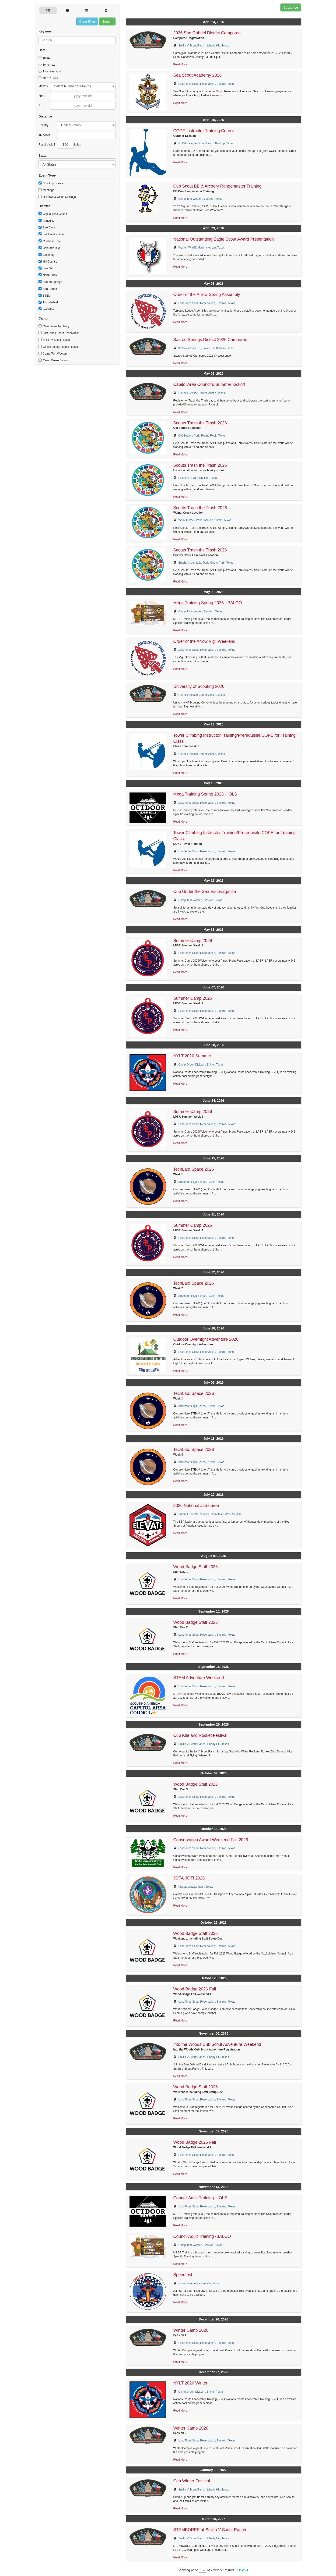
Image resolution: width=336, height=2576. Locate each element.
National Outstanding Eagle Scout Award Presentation (223, 239)
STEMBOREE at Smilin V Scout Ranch (209, 2529)
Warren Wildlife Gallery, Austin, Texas (201, 247)
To (77, 105)
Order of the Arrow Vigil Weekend (204, 641)
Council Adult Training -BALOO (202, 2236)
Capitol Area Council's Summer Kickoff (209, 384)
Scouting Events (50, 183)
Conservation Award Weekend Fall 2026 (210, 1839)
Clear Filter (87, 21)
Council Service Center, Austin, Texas (201, 393)
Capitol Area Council (53, 214)
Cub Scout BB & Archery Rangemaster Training (217, 186)
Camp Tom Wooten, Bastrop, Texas (200, 198)
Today (44, 58)
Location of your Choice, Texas (197, 478)
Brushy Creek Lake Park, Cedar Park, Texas (205, 562)
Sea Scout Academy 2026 (197, 75)
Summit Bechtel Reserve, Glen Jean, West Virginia (210, 1514)
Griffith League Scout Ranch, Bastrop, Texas (206, 143)
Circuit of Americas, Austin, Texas (199, 2283)
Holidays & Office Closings (57, 197)
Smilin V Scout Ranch (54, 339)
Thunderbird (48, 302)
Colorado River (49, 248)
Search (107, 21)
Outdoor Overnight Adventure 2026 (205, 1339)
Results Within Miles (59, 145)
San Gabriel (48, 289)
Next (243, 2570)
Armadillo (46, 220)
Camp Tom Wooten (52, 353)
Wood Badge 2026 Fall (194, 1989)
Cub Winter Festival (191, 2481)
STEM (44, 295)
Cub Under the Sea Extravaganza (204, 891)
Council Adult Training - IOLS (200, 2198)
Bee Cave (46, 227)
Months (77, 86)
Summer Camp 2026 (192, 940)
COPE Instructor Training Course (204, 130)
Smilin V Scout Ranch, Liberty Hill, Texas (203, 45)
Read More (180, 64)
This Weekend (49, 71)
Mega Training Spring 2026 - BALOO (207, 602)
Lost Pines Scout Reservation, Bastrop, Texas (206, 83)
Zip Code (77, 135)
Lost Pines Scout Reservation (59, 333)
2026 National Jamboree (196, 1505)
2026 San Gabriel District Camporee (207, 33)
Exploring (46, 254)
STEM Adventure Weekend (198, 1677)
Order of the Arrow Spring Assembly (206, 294)
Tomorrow (46, 64)
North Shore (48, 275)
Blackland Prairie (51, 234)
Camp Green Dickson (54, 360)
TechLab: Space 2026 (193, 1169)
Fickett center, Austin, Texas (195, 1886)
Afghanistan (86, 125)
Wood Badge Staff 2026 (195, 1566)
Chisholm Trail (49, 241)
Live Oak (46, 268)
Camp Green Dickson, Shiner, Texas (201, 1064)
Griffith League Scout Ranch (58, 346)
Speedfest (182, 2274)
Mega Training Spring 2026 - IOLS (205, 794)
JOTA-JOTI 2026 (189, 1878)
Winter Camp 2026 (190, 2330)
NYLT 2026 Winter (190, 2383)
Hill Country (47, 261)
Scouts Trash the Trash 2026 (200, 423)
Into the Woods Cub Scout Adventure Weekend (217, 2044)
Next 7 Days (48, 78)
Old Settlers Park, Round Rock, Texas (201, 435)
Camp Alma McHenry (53, 326)
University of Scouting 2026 (198, 686)
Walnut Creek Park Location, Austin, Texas (204, 520)
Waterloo (46, 309)
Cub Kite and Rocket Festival (200, 1735)
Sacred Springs (50, 282)
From (77, 96)
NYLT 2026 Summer (192, 1056)
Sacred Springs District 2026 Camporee (210, 339)
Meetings (46, 190)
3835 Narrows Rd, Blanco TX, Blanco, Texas (206, 348)
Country (77, 125)
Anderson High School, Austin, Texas (201, 1181)
